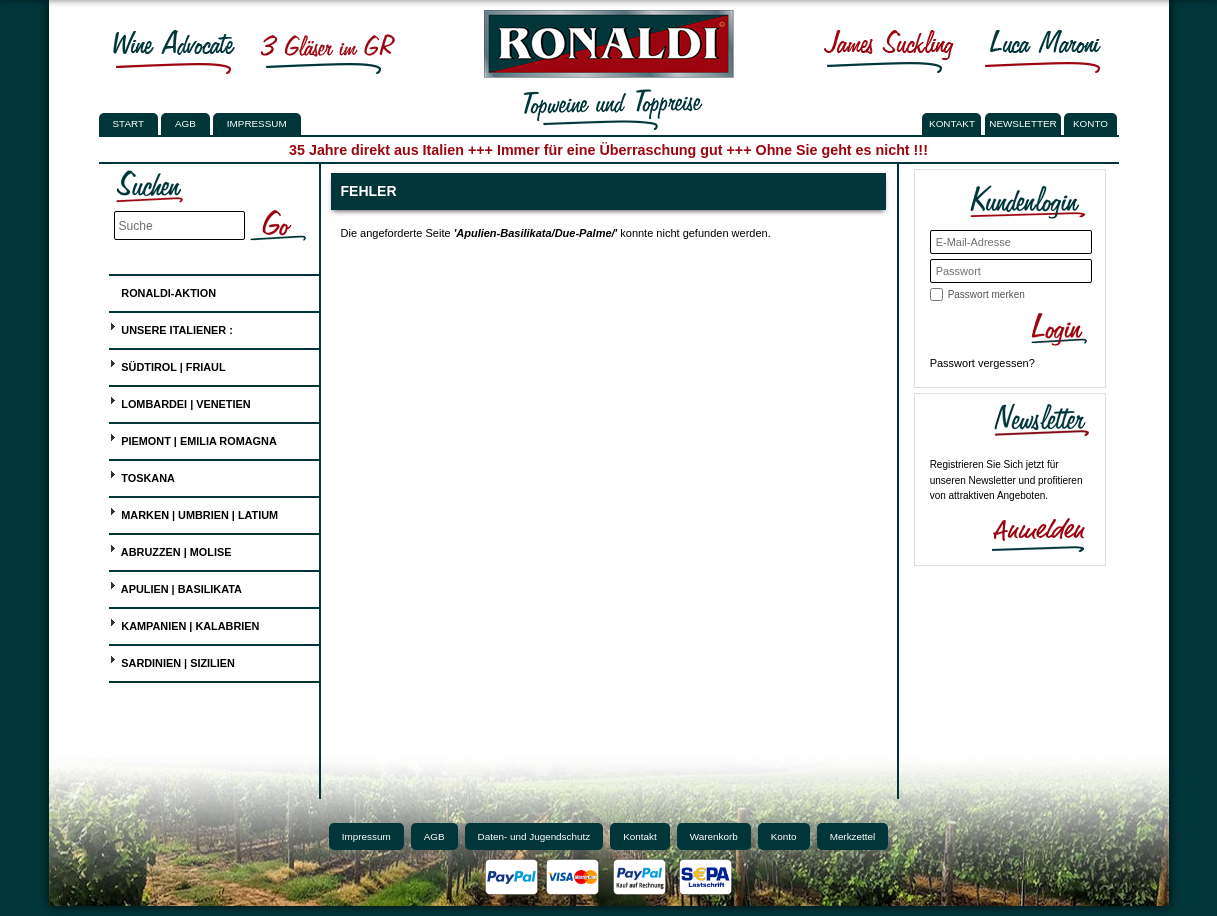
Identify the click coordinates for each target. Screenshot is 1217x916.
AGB (185, 123)
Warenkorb (714, 836)
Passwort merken (986, 294)
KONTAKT (952, 123)
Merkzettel (853, 836)
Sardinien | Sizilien (172, 660)
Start (128, 123)
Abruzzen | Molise (170, 549)
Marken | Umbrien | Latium (193, 512)
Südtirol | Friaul (167, 364)
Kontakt (640, 836)
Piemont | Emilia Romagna (193, 438)
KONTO (1090, 123)
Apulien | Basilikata (175, 586)
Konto (784, 836)
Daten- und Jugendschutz (534, 836)
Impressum (257, 123)
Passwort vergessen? (982, 363)
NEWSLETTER (1023, 123)
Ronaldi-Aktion (162, 289)
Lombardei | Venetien (179, 401)
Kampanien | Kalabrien (184, 623)
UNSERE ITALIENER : (171, 327)
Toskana (142, 475)
